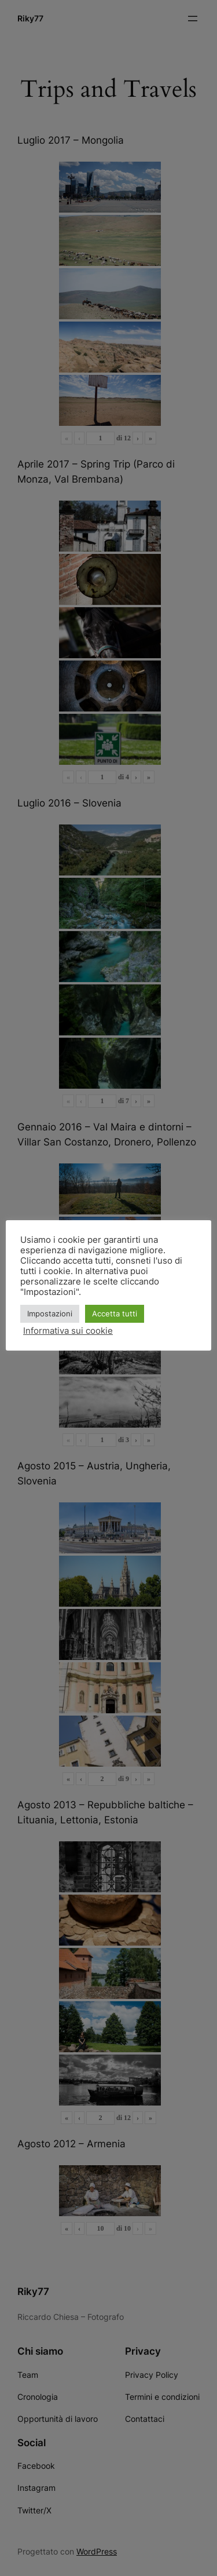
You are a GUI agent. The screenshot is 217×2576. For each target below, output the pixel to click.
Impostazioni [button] (49, 1313)
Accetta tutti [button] (114, 1313)
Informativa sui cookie (68, 1331)
